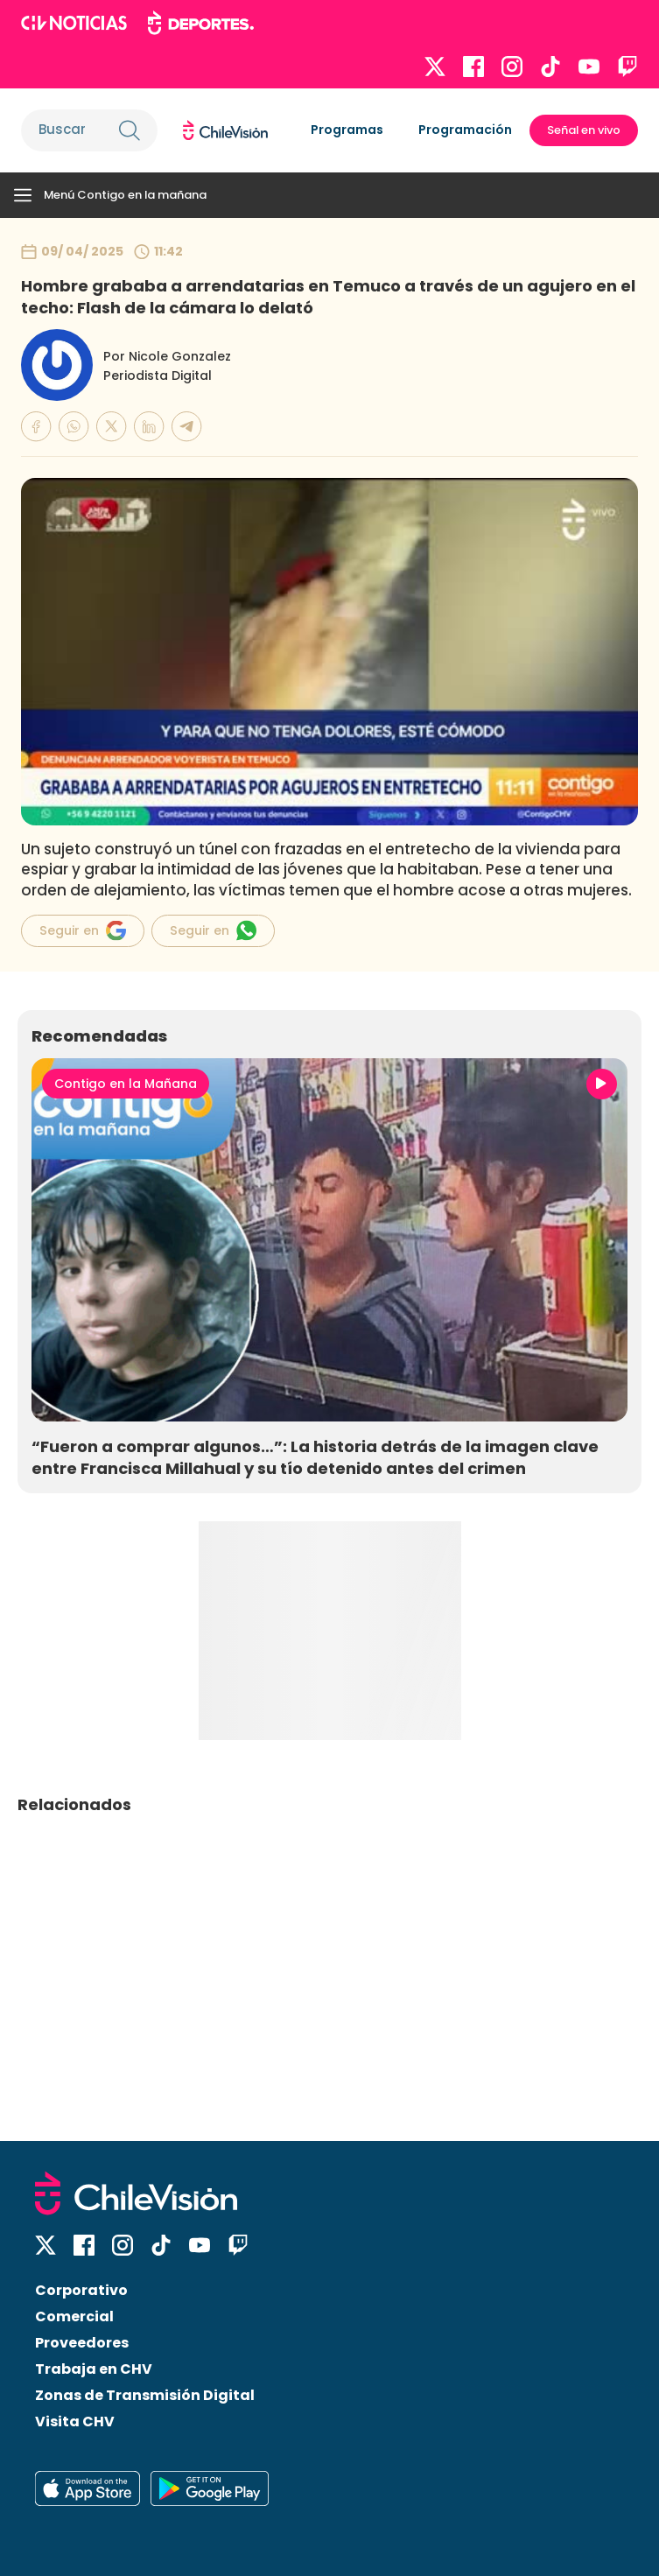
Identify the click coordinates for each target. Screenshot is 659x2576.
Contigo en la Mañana (125, 1083)
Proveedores (82, 2343)
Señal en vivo (583, 130)
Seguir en (82, 930)
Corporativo (81, 2290)
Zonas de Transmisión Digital (145, 2395)
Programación (465, 129)
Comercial (74, 2316)
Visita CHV (75, 2421)
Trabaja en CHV (93, 2369)
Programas (347, 129)
